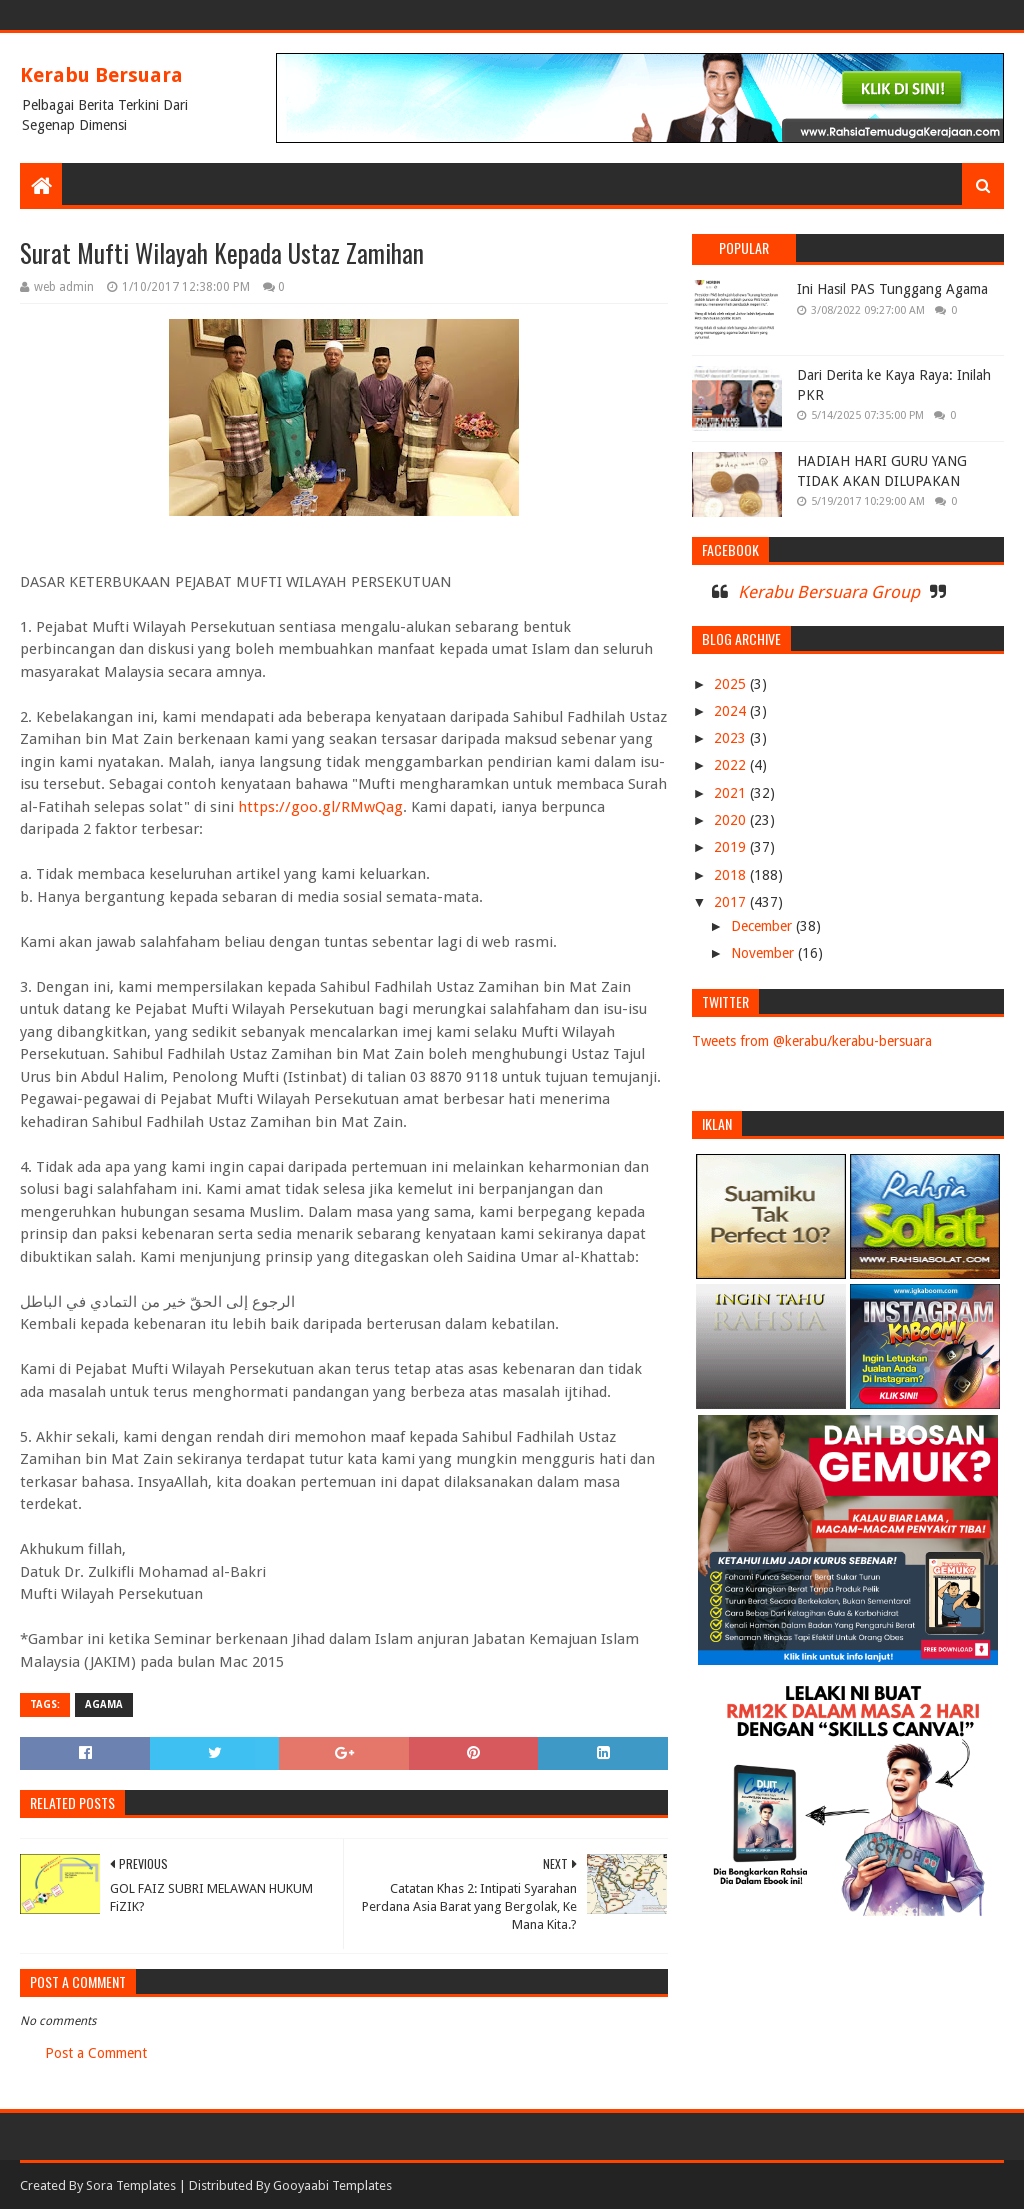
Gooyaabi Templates (332, 2185)
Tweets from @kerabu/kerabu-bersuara (812, 1041)
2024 (732, 711)
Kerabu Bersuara (101, 75)
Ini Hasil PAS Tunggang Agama (892, 289)
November (764, 953)
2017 (732, 902)
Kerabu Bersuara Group (829, 592)
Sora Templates (131, 2185)
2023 (732, 738)
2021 (732, 793)
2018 (732, 875)
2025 (732, 684)
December (763, 926)
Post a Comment (96, 2053)
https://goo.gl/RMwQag (320, 807)
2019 (732, 847)
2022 (732, 765)
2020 (732, 820)
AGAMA (104, 1704)
